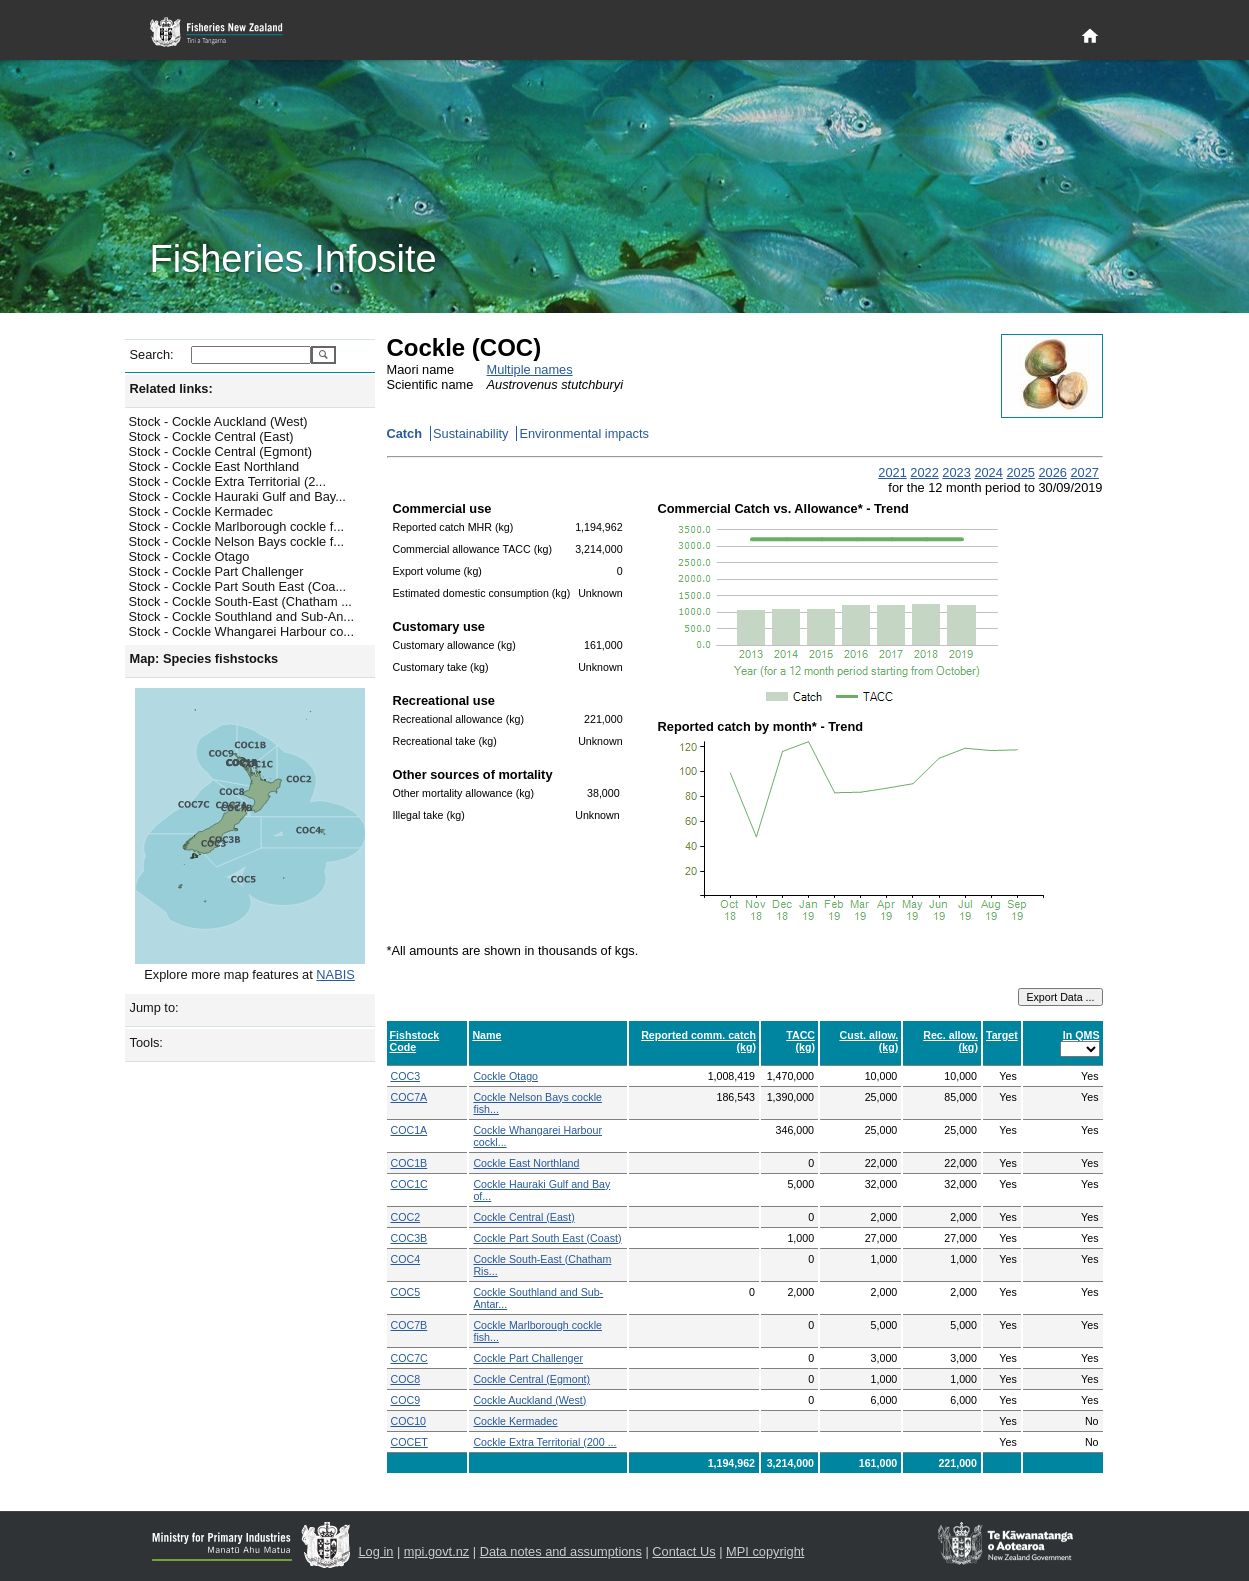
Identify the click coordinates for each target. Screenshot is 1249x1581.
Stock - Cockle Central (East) (211, 436)
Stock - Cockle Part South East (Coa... (238, 586)
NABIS (335, 974)
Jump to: (154, 1007)
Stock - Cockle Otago (189, 556)
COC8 (406, 1379)
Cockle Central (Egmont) (531, 1379)
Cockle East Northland (526, 1163)
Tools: (146, 1042)
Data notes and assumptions (561, 1551)
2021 (892, 472)
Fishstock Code (415, 1041)
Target (1002, 1035)
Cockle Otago (505, 1076)
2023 (956, 472)
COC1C (409, 1184)
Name (486, 1035)
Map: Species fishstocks (204, 658)
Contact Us (683, 1551)
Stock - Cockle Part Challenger (216, 571)
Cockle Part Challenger (528, 1358)
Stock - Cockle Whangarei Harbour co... (241, 631)
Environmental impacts (583, 433)
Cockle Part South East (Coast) (547, 1238)
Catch (405, 433)
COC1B (409, 1163)
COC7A (409, 1097)
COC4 (406, 1259)
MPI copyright (765, 1551)
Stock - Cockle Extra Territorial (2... (227, 481)
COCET (409, 1442)
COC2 (406, 1217)
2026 (1052, 472)
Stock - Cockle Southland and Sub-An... (242, 616)
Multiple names (530, 369)
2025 (1020, 472)
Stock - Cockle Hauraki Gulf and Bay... (237, 496)
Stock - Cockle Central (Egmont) (220, 451)
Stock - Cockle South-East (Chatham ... (240, 601)
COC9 (406, 1400)
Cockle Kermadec (515, 1421)
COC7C (409, 1358)
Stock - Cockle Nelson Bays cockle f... (237, 541)
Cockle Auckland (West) (529, 1400)
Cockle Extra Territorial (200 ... (544, 1442)
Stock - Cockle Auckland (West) (218, 421)
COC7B (409, 1325)
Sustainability (470, 433)
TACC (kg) (800, 1041)
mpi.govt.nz (436, 1551)
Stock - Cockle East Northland (214, 466)
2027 (1084, 472)
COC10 (409, 1421)
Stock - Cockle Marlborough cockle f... (237, 526)
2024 (988, 472)
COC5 (406, 1292)
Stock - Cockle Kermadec (201, 511)
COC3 (406, 1076)
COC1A (409, 1130)
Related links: (171, 388)
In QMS (1081, 1035)
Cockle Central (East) (523, 1217)
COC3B (409, 1238)
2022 (924, 472)
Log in (376, 1551)
